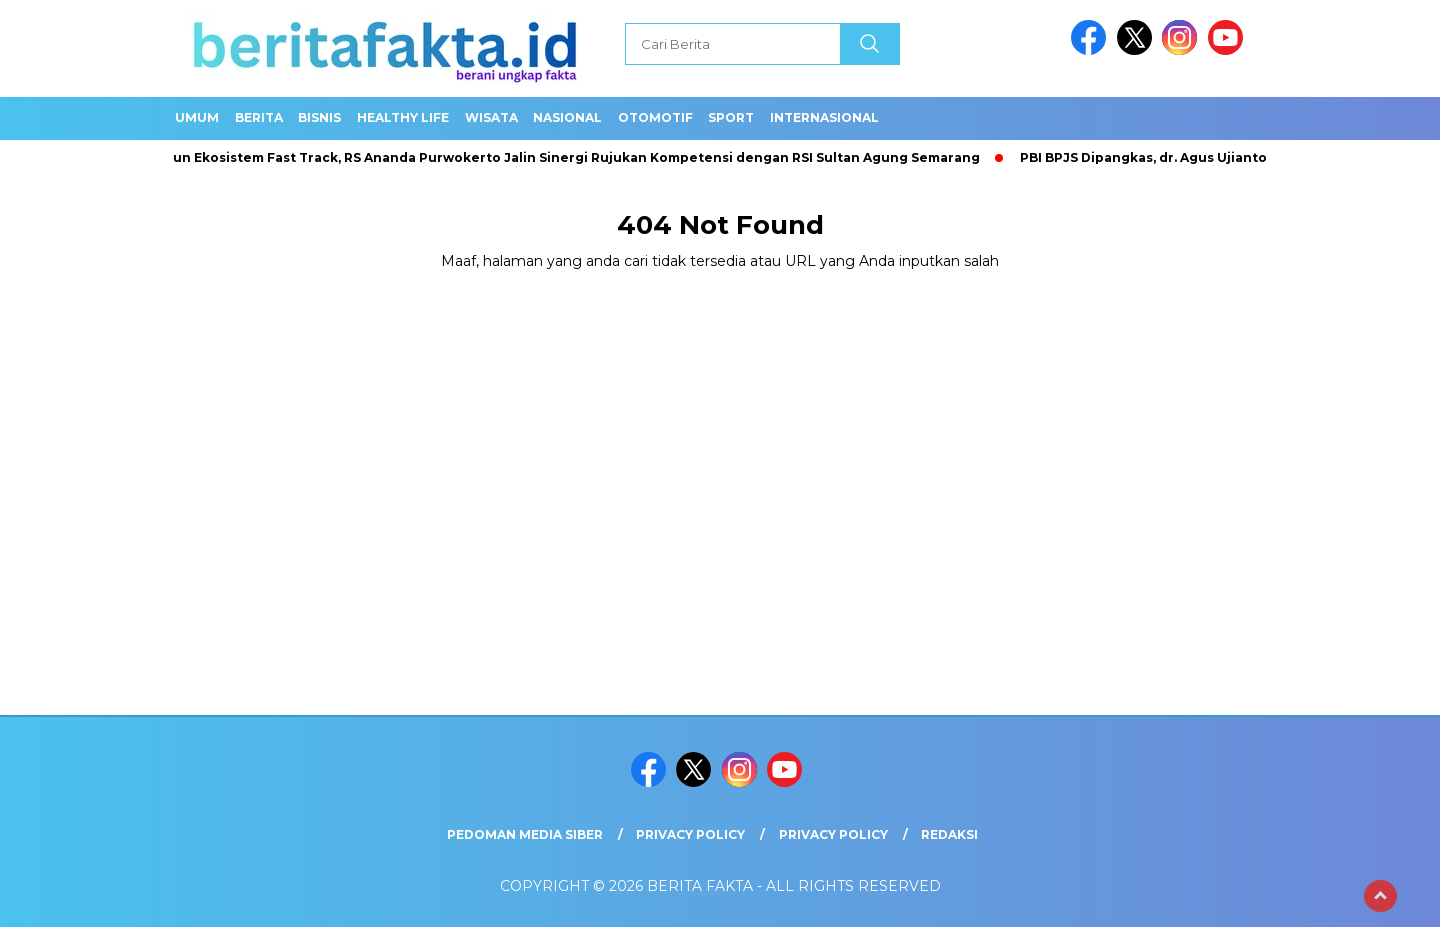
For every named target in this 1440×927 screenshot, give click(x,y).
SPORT (731, 117)
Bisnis (319, 117)
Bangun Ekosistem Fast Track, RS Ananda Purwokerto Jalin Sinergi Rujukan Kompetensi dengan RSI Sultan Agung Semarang (566, 157)
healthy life (403, 117)
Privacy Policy (690, 834)
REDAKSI (949, 834)
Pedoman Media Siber (525, 834)
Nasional (567, 117)
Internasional (824, 117)
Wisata (491, 117)
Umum (197, 117)
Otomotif (655, 117)
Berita (259, 117)
